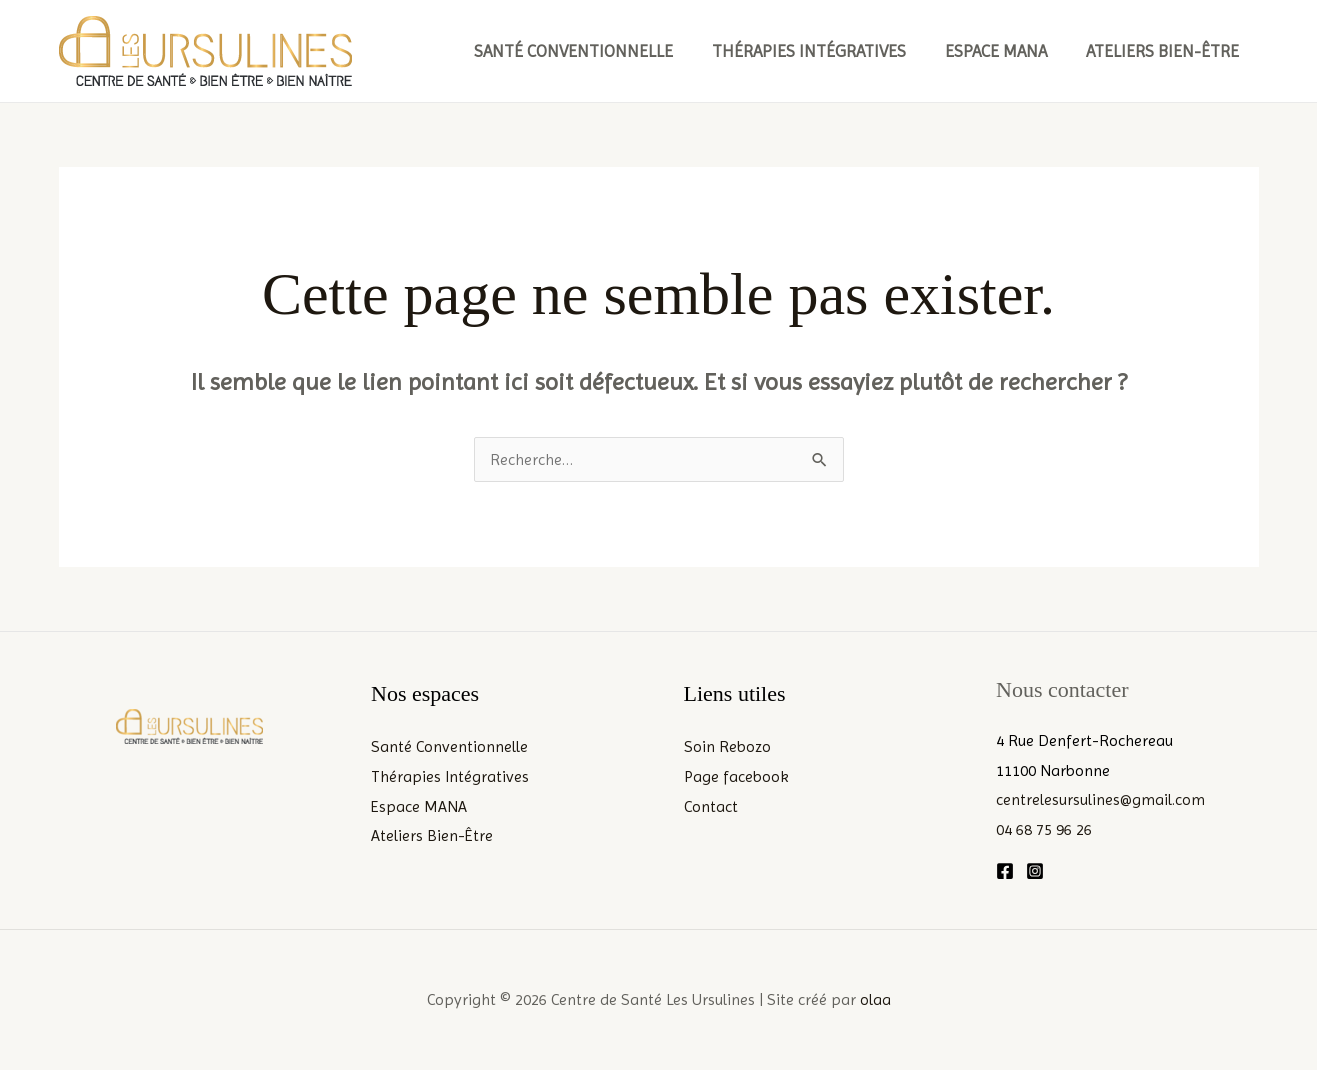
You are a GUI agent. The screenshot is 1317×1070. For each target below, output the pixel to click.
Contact (711, 806)
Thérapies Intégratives (822, 51)
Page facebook (736, 776)
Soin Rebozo (727, 746)
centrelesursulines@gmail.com (1101, 799)
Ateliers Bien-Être (1165, 51)
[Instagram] (1035, 871)
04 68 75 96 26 (1044, 829)
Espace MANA (1004, 51)
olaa (875, 999)
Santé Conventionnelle (591, 51)
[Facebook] (1005, 871)
